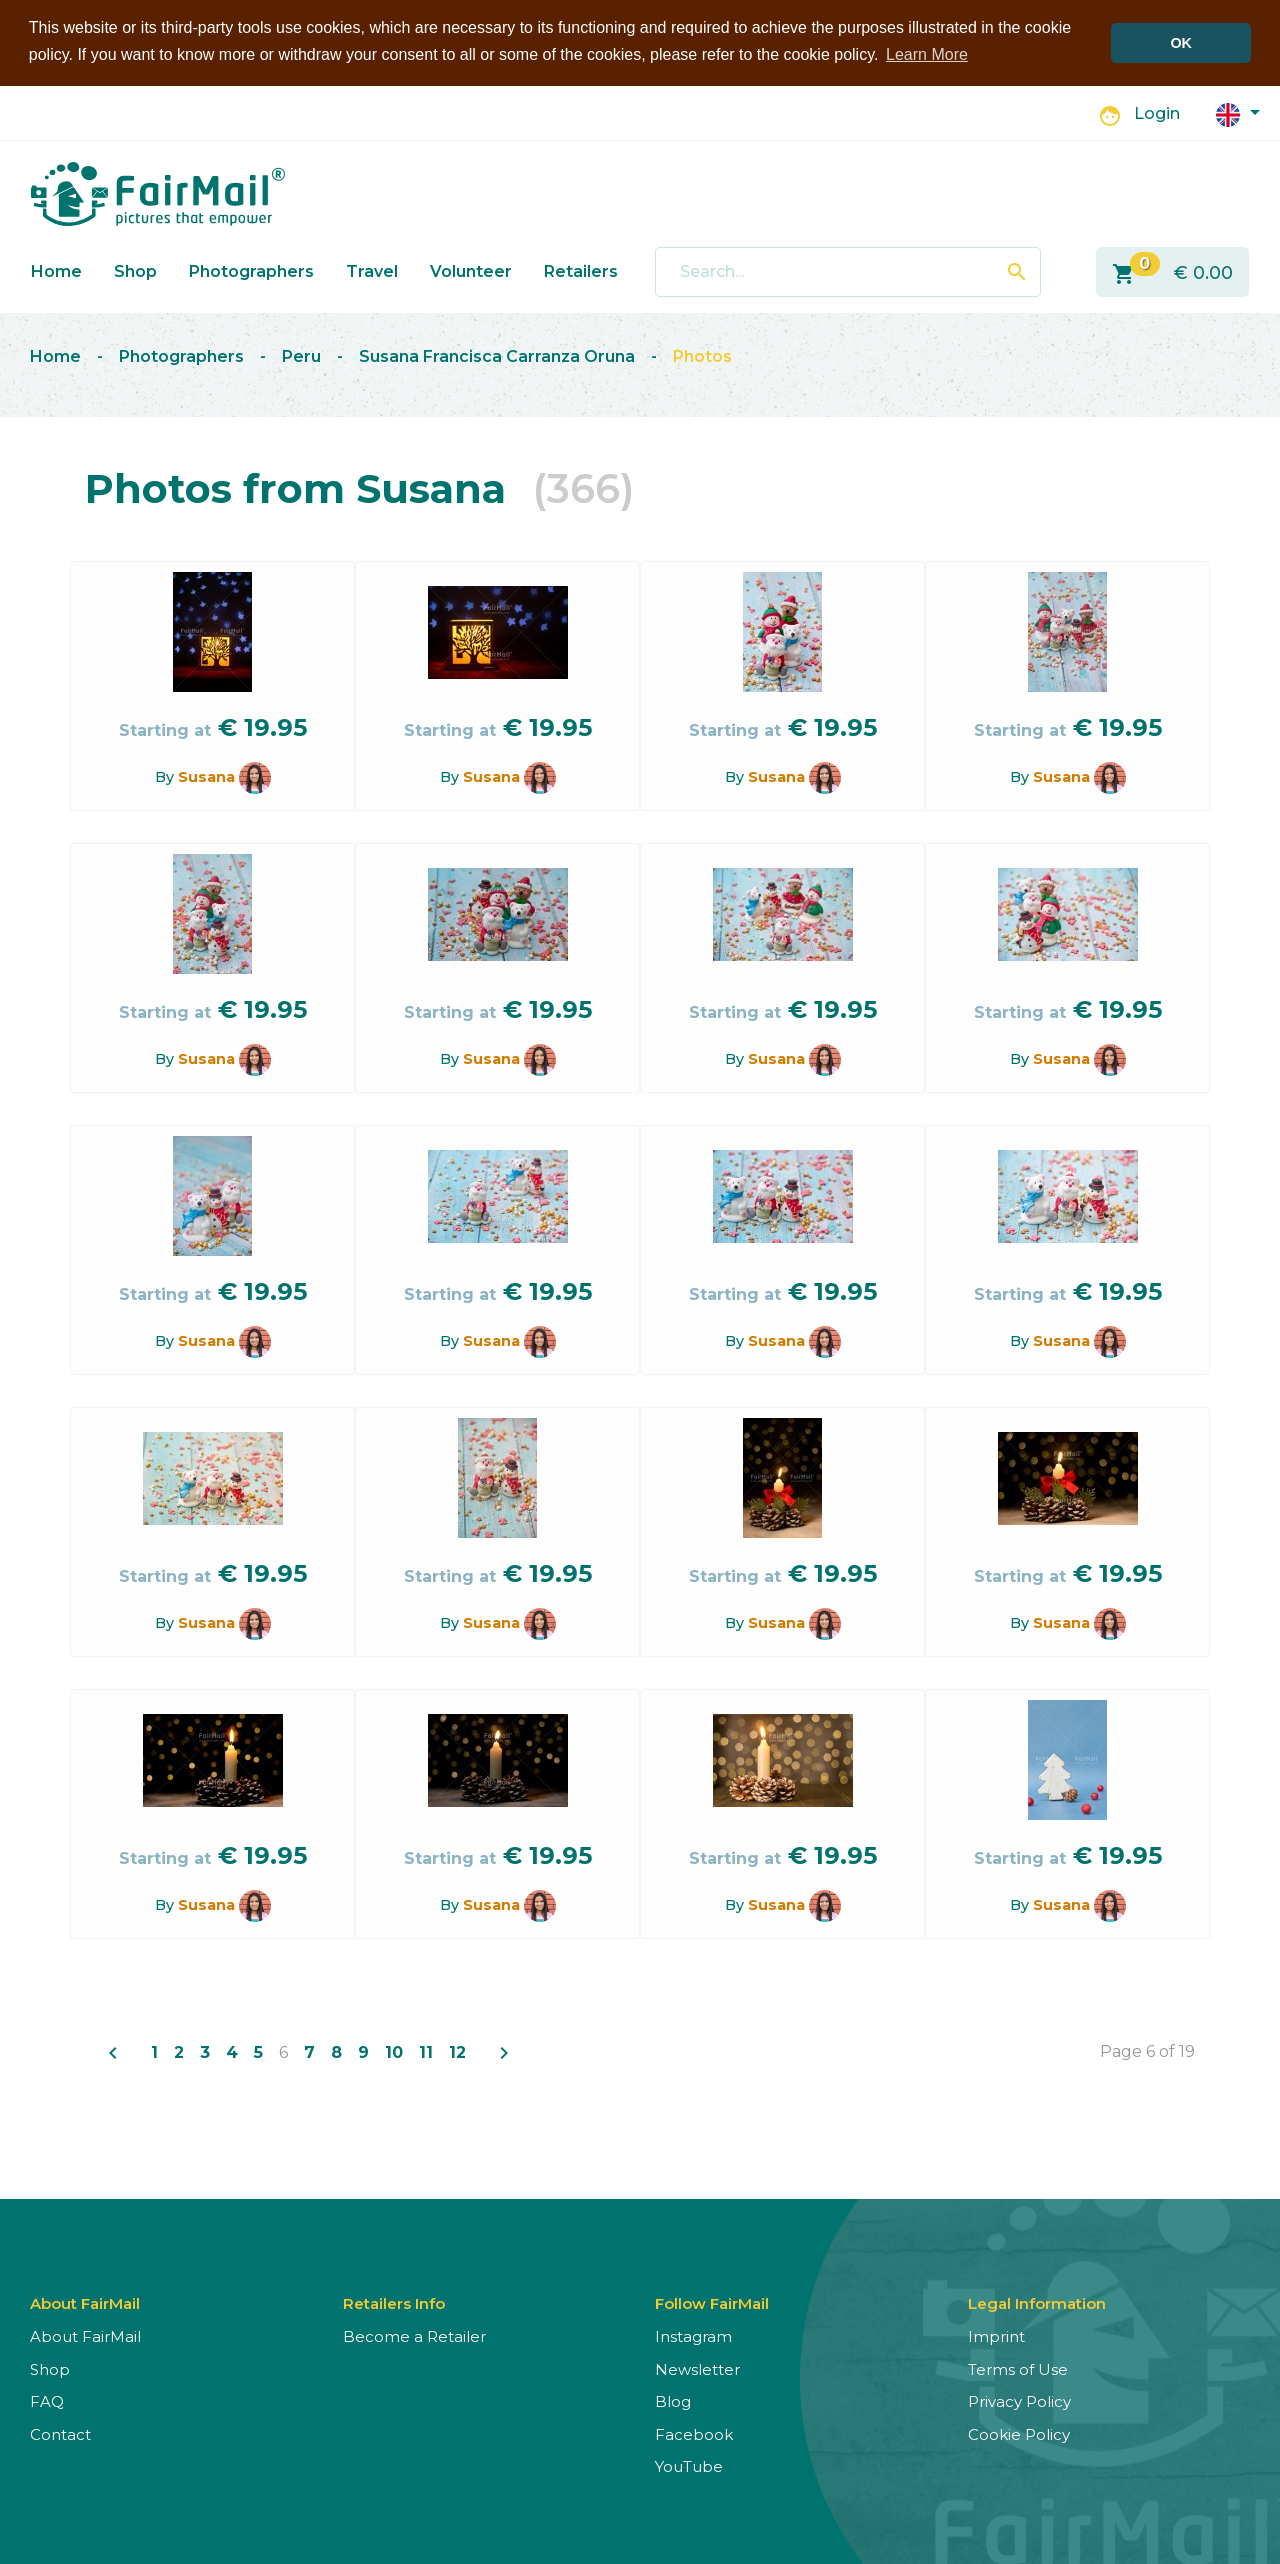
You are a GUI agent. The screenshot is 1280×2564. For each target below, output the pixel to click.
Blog (673, 2400)
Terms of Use (1018, 2368)
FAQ (47, 2400)
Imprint (996, 2335)
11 (426, 2051)
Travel (372, 270)
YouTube (689, 2465)
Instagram (693, 2335)
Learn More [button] (927, 54)
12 (457, 2051)
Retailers (581, 270)
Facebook (694, 2433)
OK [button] (1181, 43)
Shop (135, 270)
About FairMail (85, 2335)
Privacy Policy (1019, 2400)
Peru (301, 355)
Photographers (251, 270)
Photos (702, 355)
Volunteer (471, 270)
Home (56, 270)
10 (394, 2051)
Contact (60, 2433)
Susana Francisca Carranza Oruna (497, 355)
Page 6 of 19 (1147, 2050)
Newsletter (697, 2368)
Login (1157, 113)
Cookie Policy (1019, 2433)
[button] (1238, 112)
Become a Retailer (414, 2335)
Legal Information (1037, 2302)
